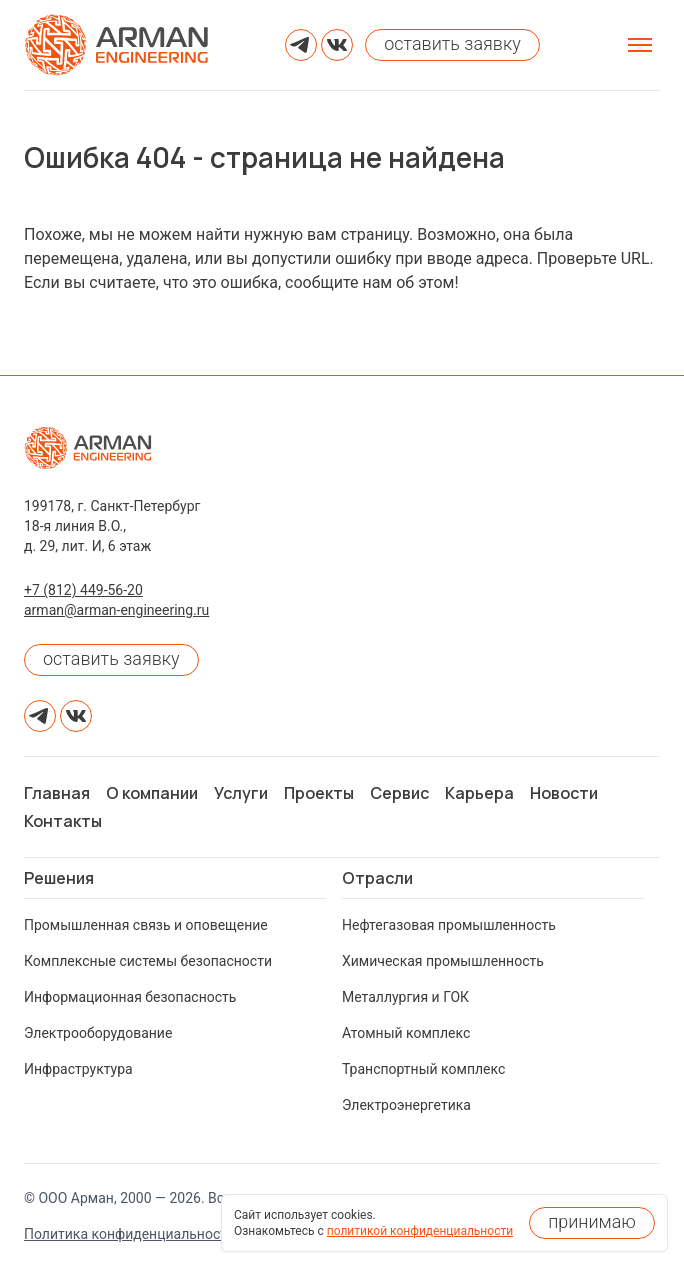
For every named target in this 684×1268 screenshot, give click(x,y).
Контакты (63, 821)
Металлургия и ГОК (405, 997)
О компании (152, 793)
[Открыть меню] (640, 45)
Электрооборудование (98, 1033)
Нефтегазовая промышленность (449, 925)
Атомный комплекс (406, 1033)
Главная (57, 793)
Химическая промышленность (443, 961)
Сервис (399, 793)
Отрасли (377, 878)
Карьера (479, 793)
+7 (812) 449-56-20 (83, 590)
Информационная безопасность (130, 997)
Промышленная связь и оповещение (146, 925)
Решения (59, 878)
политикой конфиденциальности (420, 1231)
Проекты (319, 793)
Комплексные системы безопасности (148, 961)
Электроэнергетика (406, 1105)
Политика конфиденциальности (129, 1234)
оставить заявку (111, 658)
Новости (564, 793)
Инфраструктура (78, 1069)
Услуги (241, 793)
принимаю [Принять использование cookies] (592, 1221)
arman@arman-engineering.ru (116, 610)
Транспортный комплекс (423, 1069)
